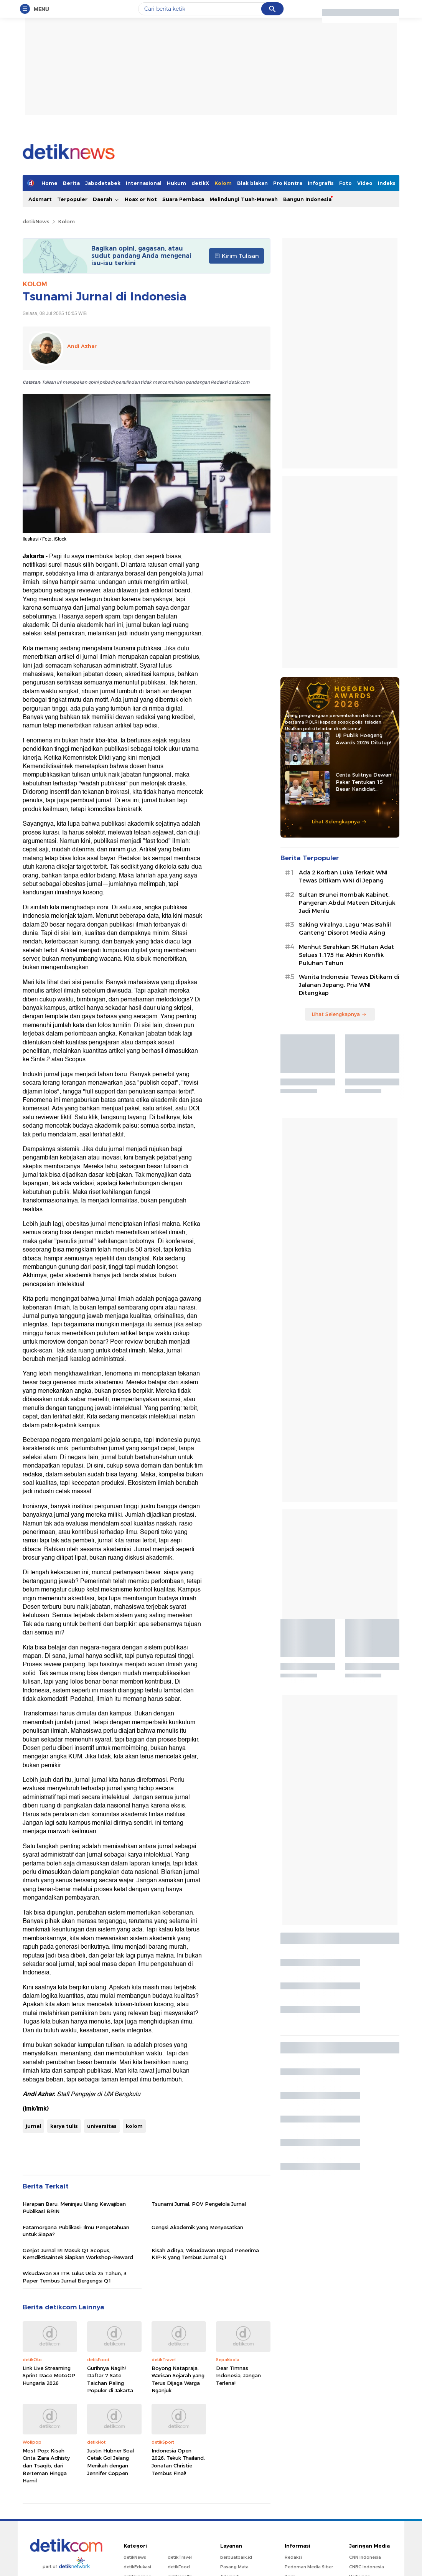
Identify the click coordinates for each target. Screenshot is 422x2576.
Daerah (106, 199)
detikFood (179, 2566)
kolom (134, 2126)
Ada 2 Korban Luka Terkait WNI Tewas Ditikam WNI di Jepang (343, 876)
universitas (102, 2126)
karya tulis (64, 2126)
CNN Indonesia (365, 2557)
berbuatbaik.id (236, 2557)
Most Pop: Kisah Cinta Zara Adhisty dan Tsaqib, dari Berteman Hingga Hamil (46, 2465)
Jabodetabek (102, 183)
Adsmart (40, 199)
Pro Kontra (287, 183)
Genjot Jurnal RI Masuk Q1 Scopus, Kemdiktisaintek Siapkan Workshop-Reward (78, 2253)
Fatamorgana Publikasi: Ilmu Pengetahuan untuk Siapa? (76, 2230)
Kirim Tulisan (236, 255)
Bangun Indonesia (307, 199)
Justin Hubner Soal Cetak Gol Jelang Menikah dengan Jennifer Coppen (110, 2461)
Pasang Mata (234, 2566)
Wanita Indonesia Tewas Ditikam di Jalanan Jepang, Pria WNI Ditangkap (349, 984)
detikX (200, 183)
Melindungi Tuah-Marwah (243, 199)
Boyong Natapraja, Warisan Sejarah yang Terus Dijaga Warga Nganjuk (178, 2379)
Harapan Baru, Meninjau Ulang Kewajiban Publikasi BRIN (74, 2207)
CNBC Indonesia (366, 2566)
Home (49, 183)
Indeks (387, 183)
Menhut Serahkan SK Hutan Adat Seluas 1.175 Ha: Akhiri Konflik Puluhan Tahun (346, 954)
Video (365, 183)
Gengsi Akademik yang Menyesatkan (197, 2227)
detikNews (36, 221)
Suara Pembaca (183, 199)
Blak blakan (252, 183)
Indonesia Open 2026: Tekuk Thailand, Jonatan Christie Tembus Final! (178, 2461)
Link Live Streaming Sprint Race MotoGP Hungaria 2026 (49, 2375)
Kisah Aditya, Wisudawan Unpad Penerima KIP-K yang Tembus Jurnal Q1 (205, 2253)
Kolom (223, 183)
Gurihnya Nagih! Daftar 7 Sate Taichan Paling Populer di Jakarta (110, 2379)
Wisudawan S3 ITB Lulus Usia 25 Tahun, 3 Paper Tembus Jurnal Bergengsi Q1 (75, 2276)
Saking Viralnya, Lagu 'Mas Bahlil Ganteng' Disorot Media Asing (345, 928)
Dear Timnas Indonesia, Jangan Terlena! (238, 2375)
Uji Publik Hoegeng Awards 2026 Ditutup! (363, 738)
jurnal (33, 2126)
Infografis (321, 183)
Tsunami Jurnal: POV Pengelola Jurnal (199, 2204)
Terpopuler (72, 199)
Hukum (176, 183)
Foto (345, 183)
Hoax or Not (141, 199)
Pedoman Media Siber (309, 2566)
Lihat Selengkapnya (339, 821)
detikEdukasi (137, 2566)
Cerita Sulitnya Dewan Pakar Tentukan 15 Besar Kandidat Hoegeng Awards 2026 (364, 782)
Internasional (144, 183)
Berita (71, 183)
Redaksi (293, 2557)
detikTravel (180, 2557)
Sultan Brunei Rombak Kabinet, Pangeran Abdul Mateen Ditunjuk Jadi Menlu (347, 902)
